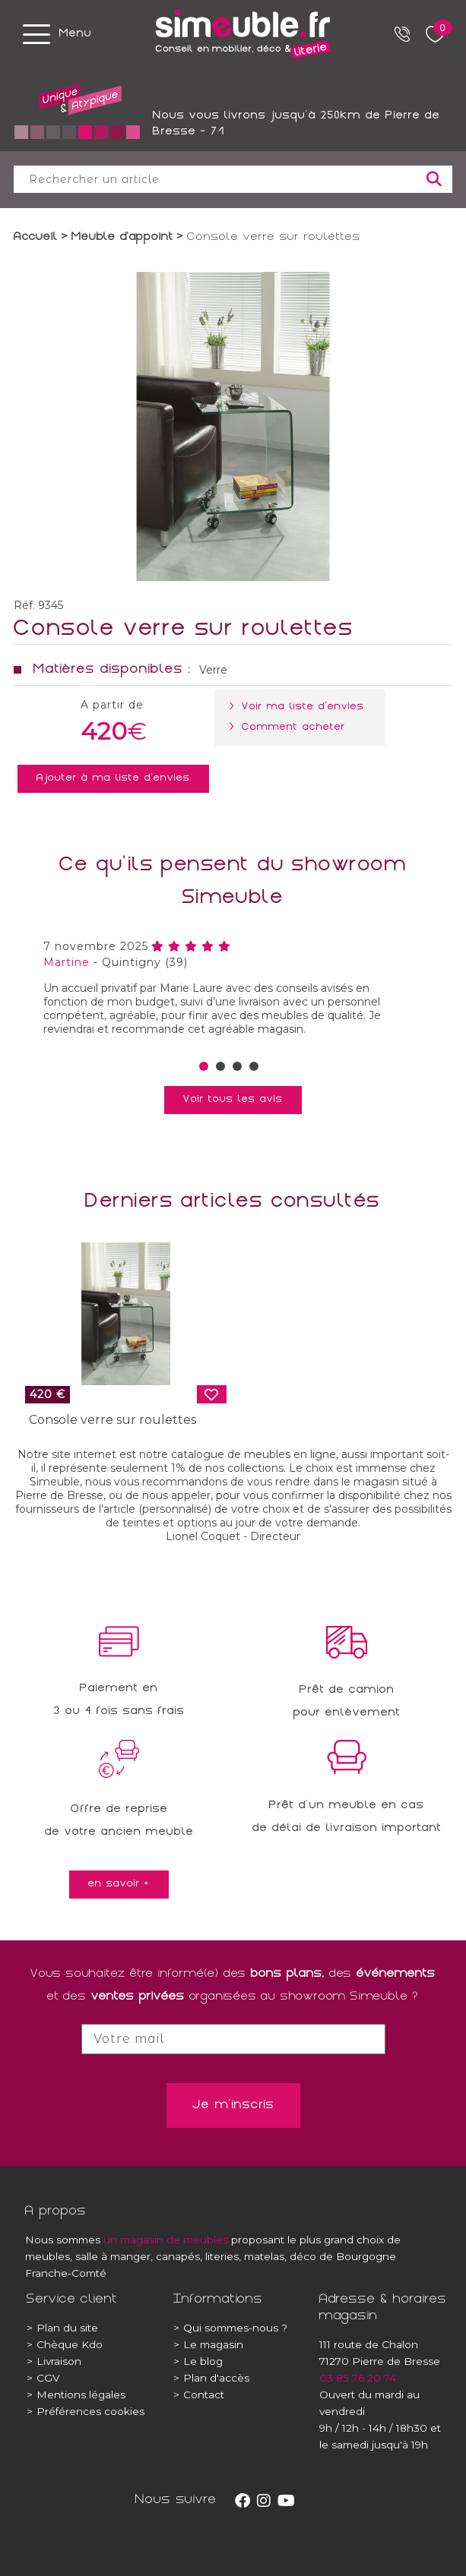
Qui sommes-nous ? (230, 2328)
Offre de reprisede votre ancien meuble (119, 1821)
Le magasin (208, 2344)
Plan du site (62, 2328)
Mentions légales (76, 2394)
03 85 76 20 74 (357, 2378)
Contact (198, 2394)
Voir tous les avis (233, 1099)
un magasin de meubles (165, 2239)
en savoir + (119, 1884)
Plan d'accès (211, 2378)
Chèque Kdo (65, 2344)
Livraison (54, 2361)
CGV (43, 2378)
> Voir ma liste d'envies (300, 707)
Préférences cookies (85, 2411)
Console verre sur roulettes (112, 1420)
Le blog (198, 2361)
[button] (203, 1066)
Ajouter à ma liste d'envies (113, 778)
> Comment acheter (290, 727)
